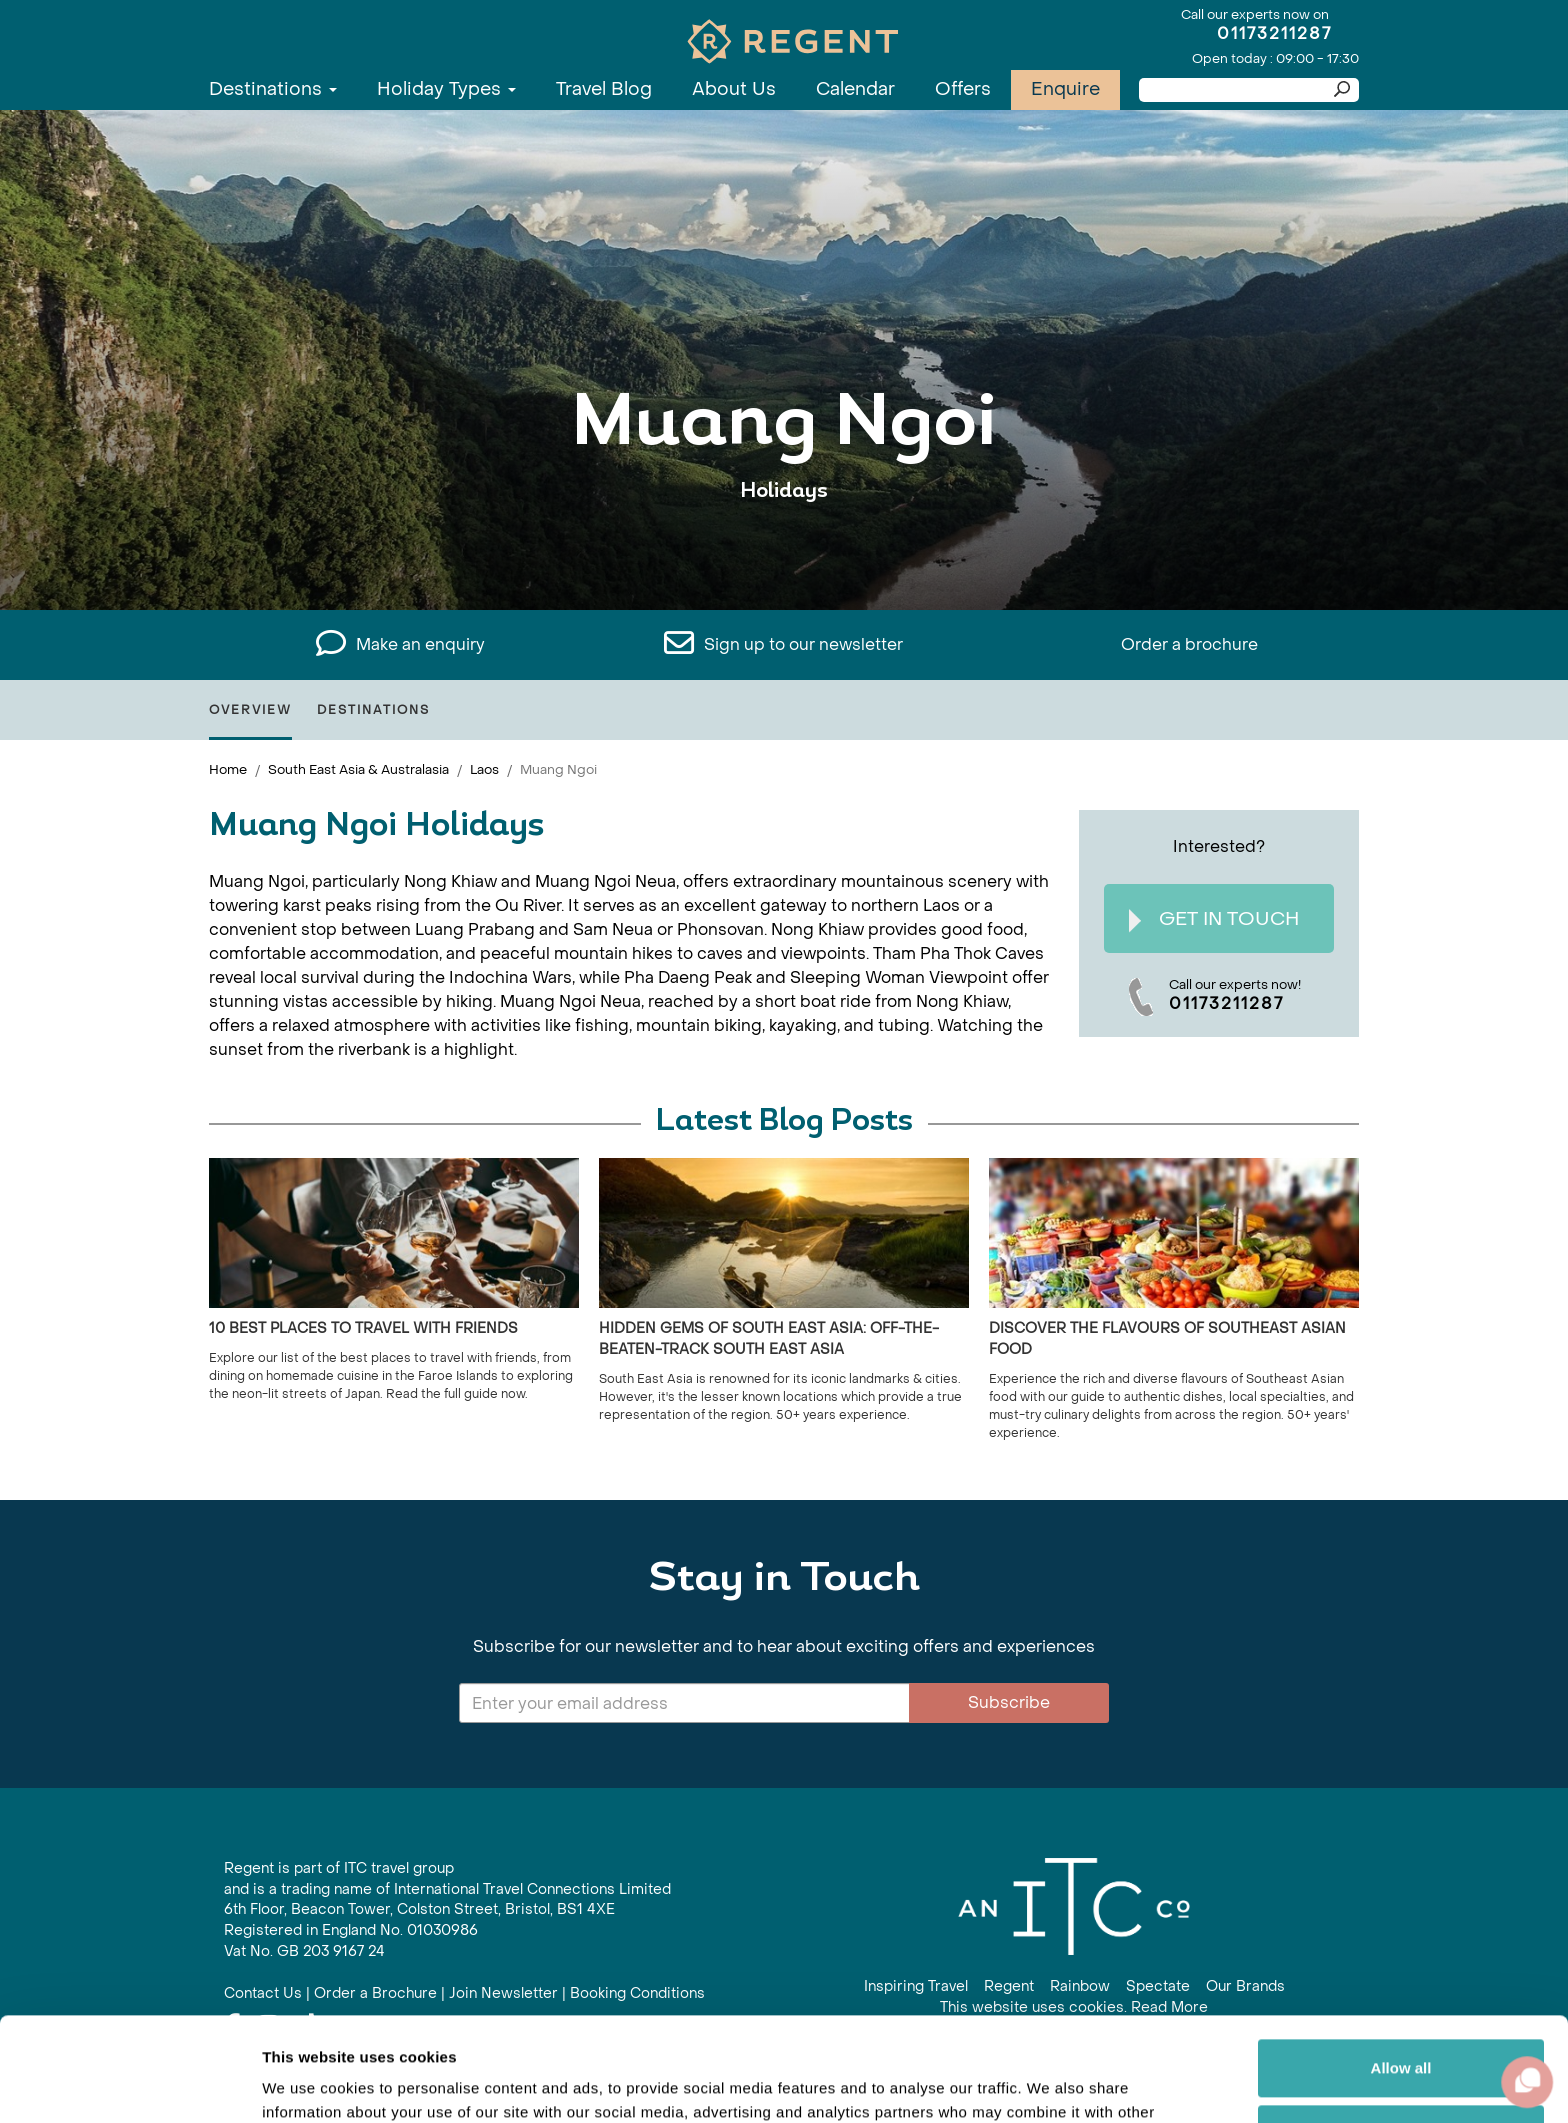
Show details (308, 2083)
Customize (1402, 2025)
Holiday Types (446, 89)
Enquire (1065, 89)
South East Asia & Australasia (358, 769)
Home (228, 769)
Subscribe (1009, 1702)
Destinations (273, 89)
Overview (250, 710)
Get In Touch (1214, 919)
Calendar (855, 89)
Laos (484, 769)
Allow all (1401, 1960)
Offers (963, 89)
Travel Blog (604, 89)
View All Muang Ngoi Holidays (784, 552)
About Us (734, 89)
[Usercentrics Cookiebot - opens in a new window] (129, 2084)
